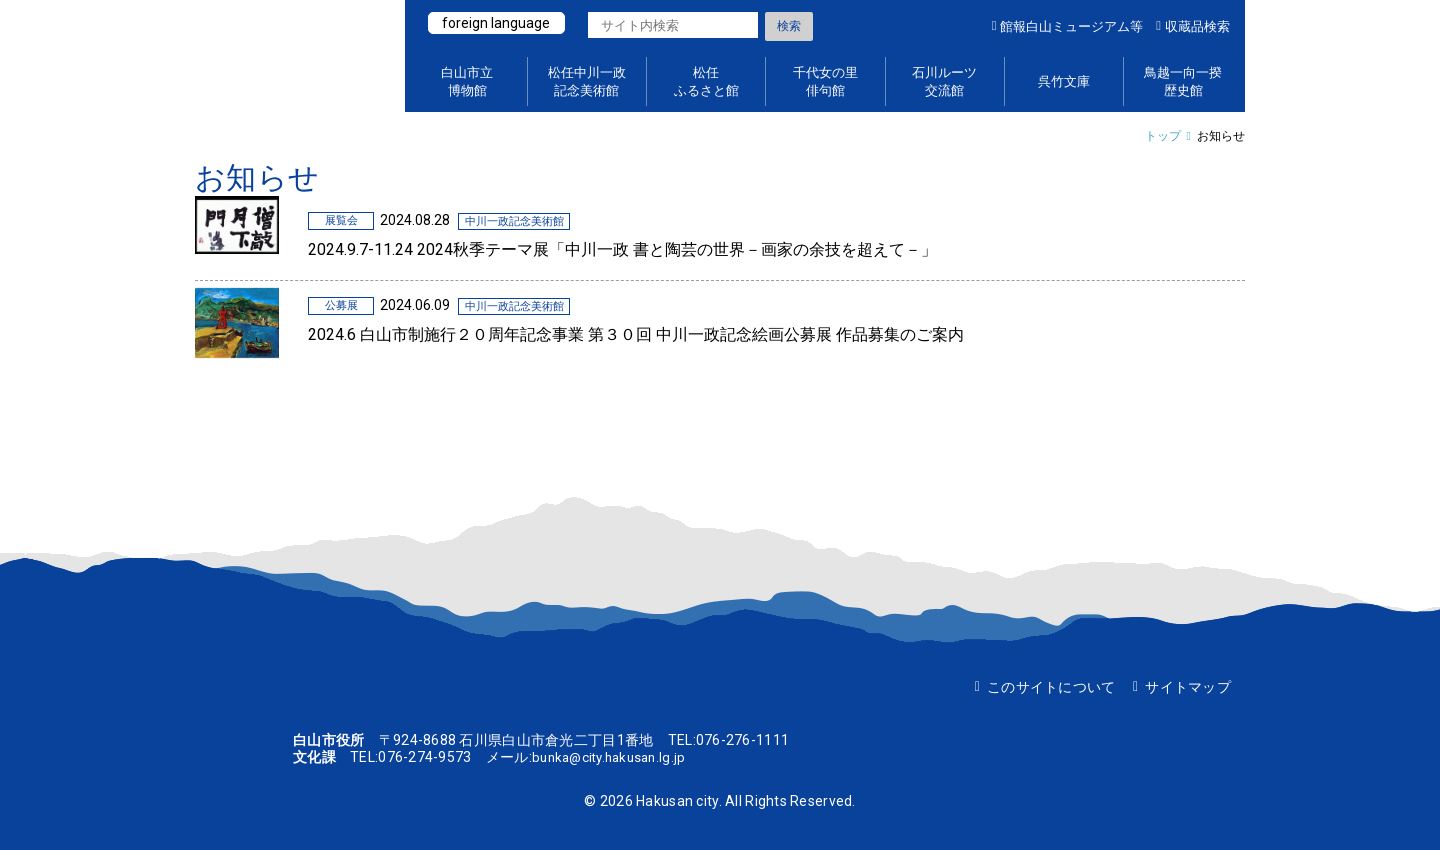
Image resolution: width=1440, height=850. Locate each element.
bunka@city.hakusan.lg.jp (614, 757)
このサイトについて (1051, 687)
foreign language (499, 23)
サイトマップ (1188, 687)
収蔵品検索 (1197, 26)
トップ (1163, 136)
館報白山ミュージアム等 (1071, 26)
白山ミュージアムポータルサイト (289, 56)
